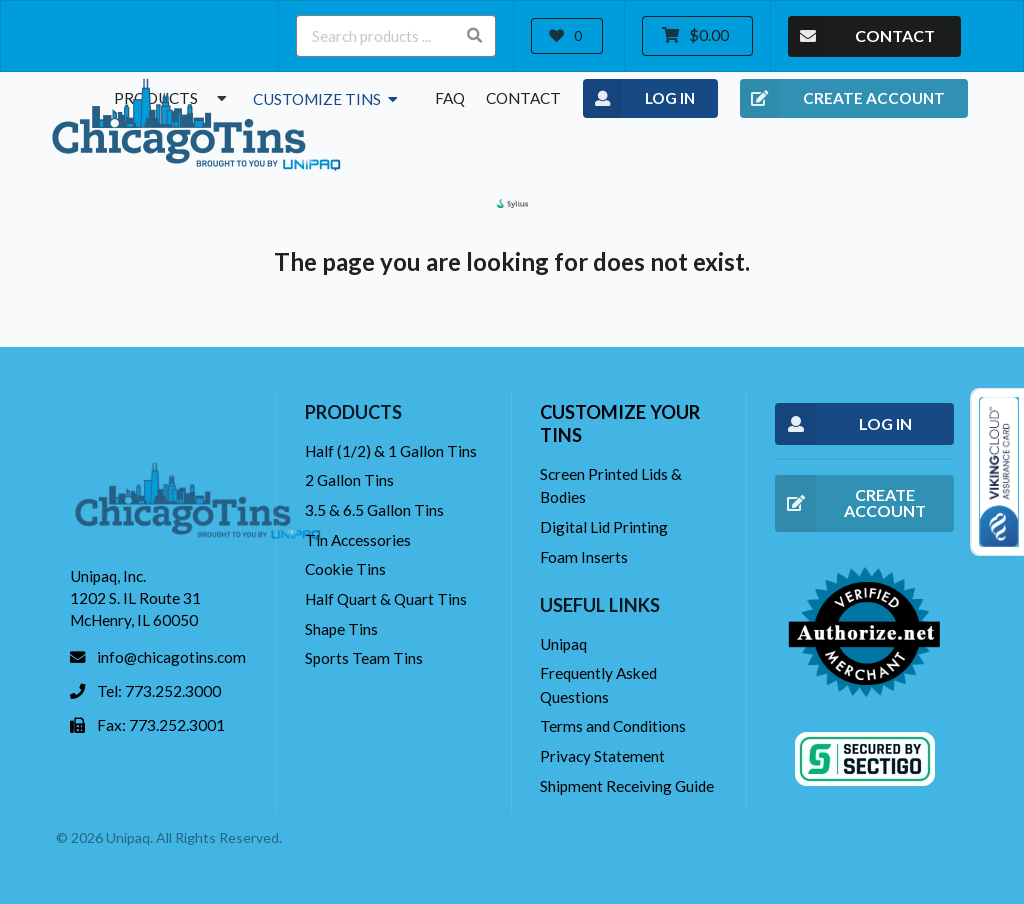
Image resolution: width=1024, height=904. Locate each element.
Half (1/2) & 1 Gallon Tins (391, 451)
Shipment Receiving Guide (627, 786)
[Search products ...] (396, 36)
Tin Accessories (358, 540)
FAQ (450, 98)
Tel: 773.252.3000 (159, 691)
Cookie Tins (345, 569)
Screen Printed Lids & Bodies (611, 485)
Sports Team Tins (364, 658)
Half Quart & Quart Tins (386, 599)
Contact (523, 98)
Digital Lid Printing (604, 527)
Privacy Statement (602, 756)
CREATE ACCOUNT (842, 99)
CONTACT (861, 36)
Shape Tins (341, 629)
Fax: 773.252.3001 (161, 725)
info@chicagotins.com (171, 657)
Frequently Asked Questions (598, 684)
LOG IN (639, 99)
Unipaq (563, 644)
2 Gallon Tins (349, 480)
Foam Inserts (584, 557)
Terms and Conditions (613, 726)
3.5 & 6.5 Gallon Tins (374, 510)
